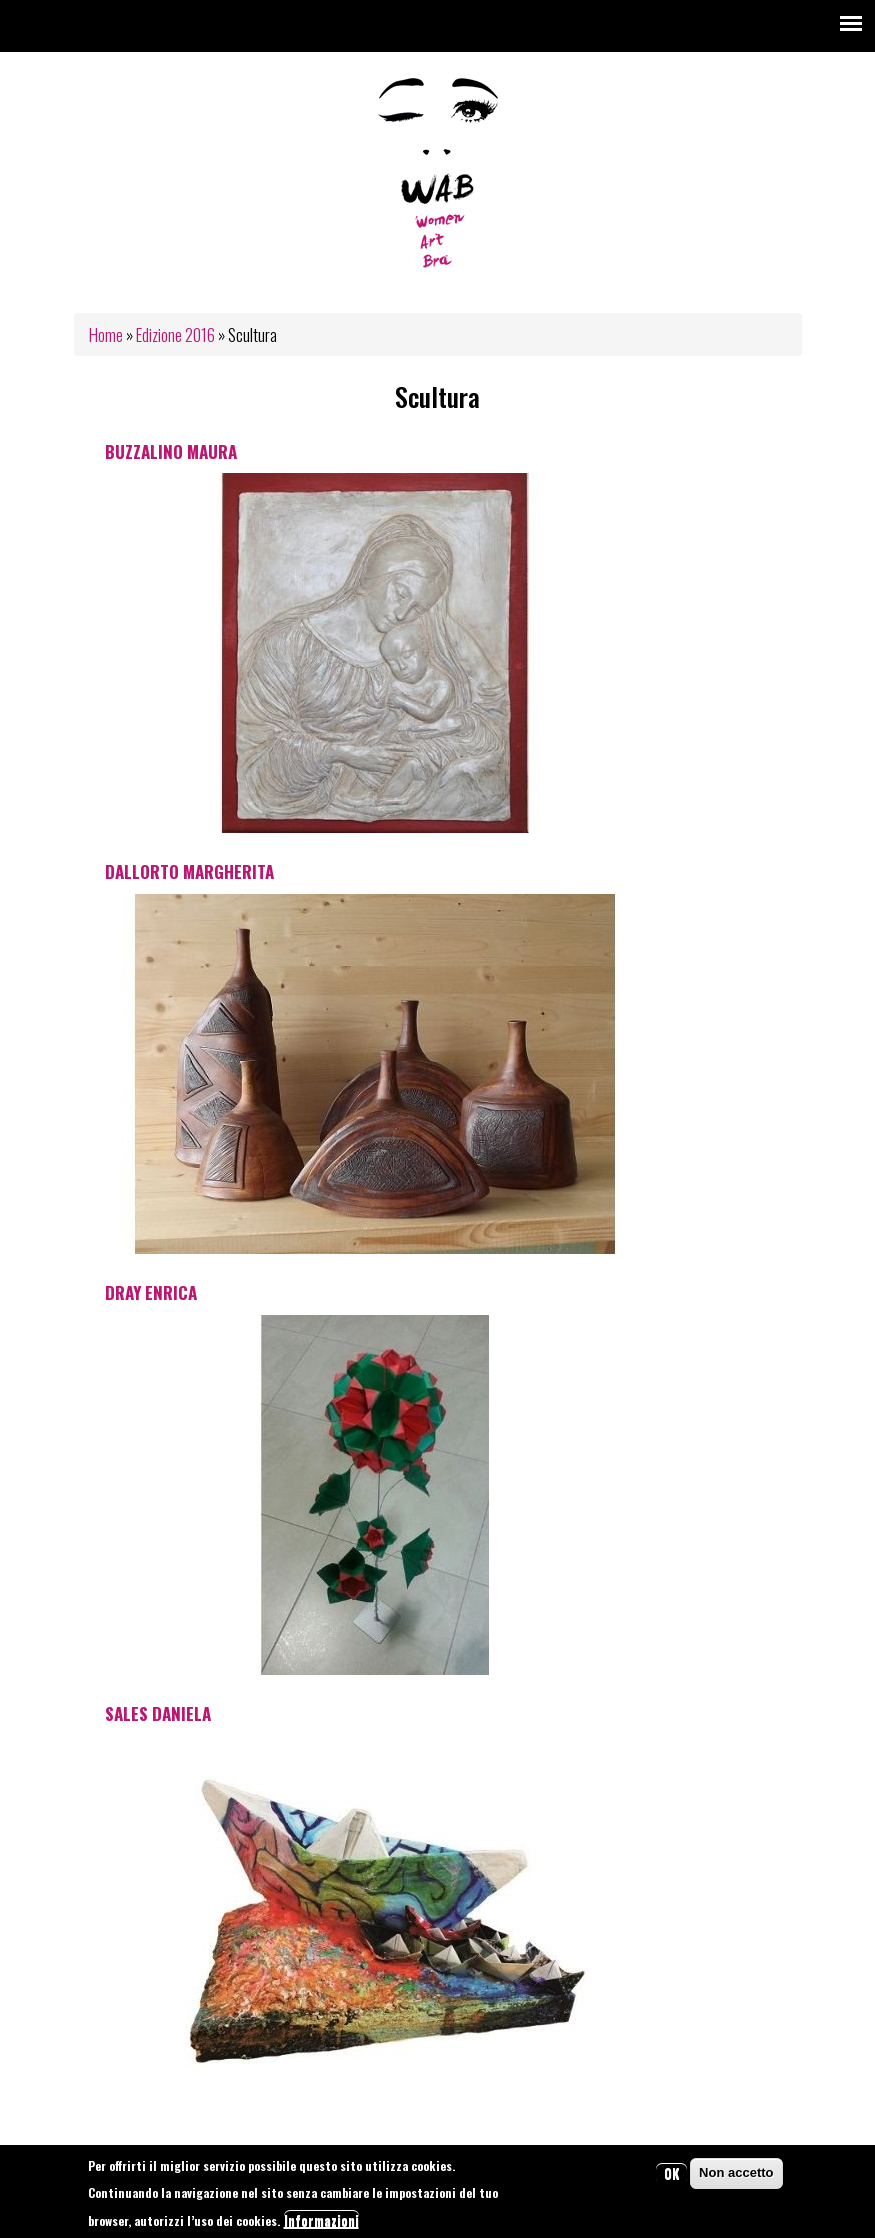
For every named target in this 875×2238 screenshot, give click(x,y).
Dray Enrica (151, 1292)
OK (671, 2175)
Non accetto (736, 2174)
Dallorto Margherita (189, 871)
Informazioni (321, 2221)
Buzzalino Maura (171, 451)
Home (106, 334)
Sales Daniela (158, 1713)
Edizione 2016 (175, 334)
